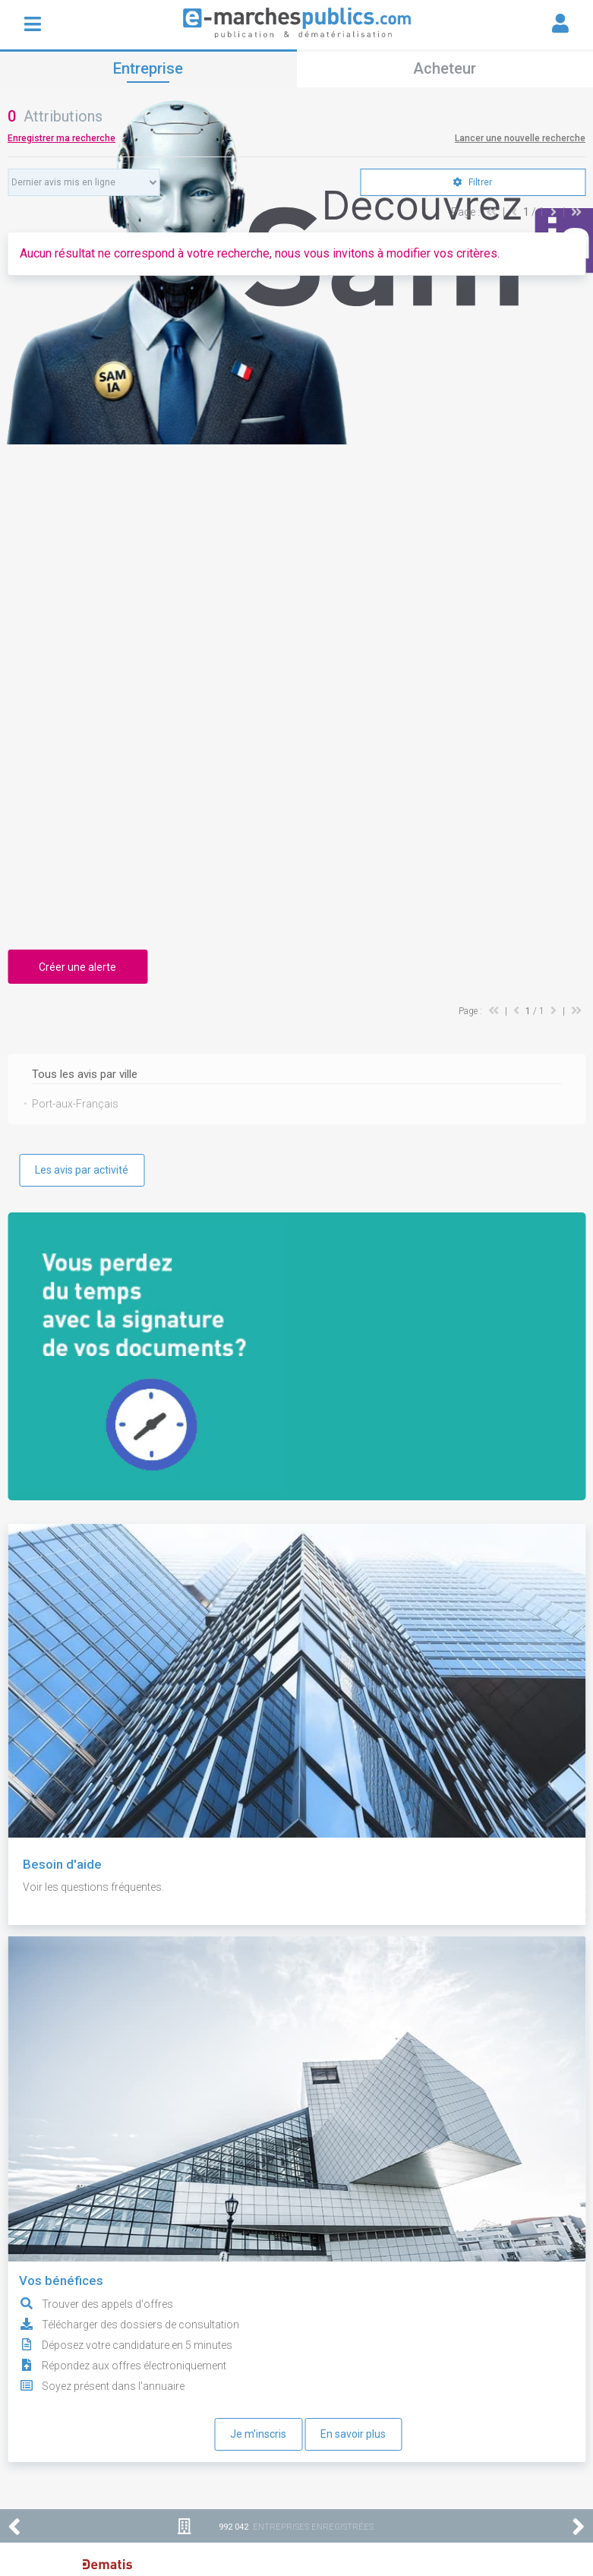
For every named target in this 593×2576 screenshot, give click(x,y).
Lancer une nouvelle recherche (520, 138)
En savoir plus (353, 2434)
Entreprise (148, 68)
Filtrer (472, 182)
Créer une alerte (77, 967)
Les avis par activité (81, 1170)
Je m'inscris (258, 2434)
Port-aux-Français (75, 1104)
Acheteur (444, 68)
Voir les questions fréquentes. (93, 1887)
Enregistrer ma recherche (61, 138)
